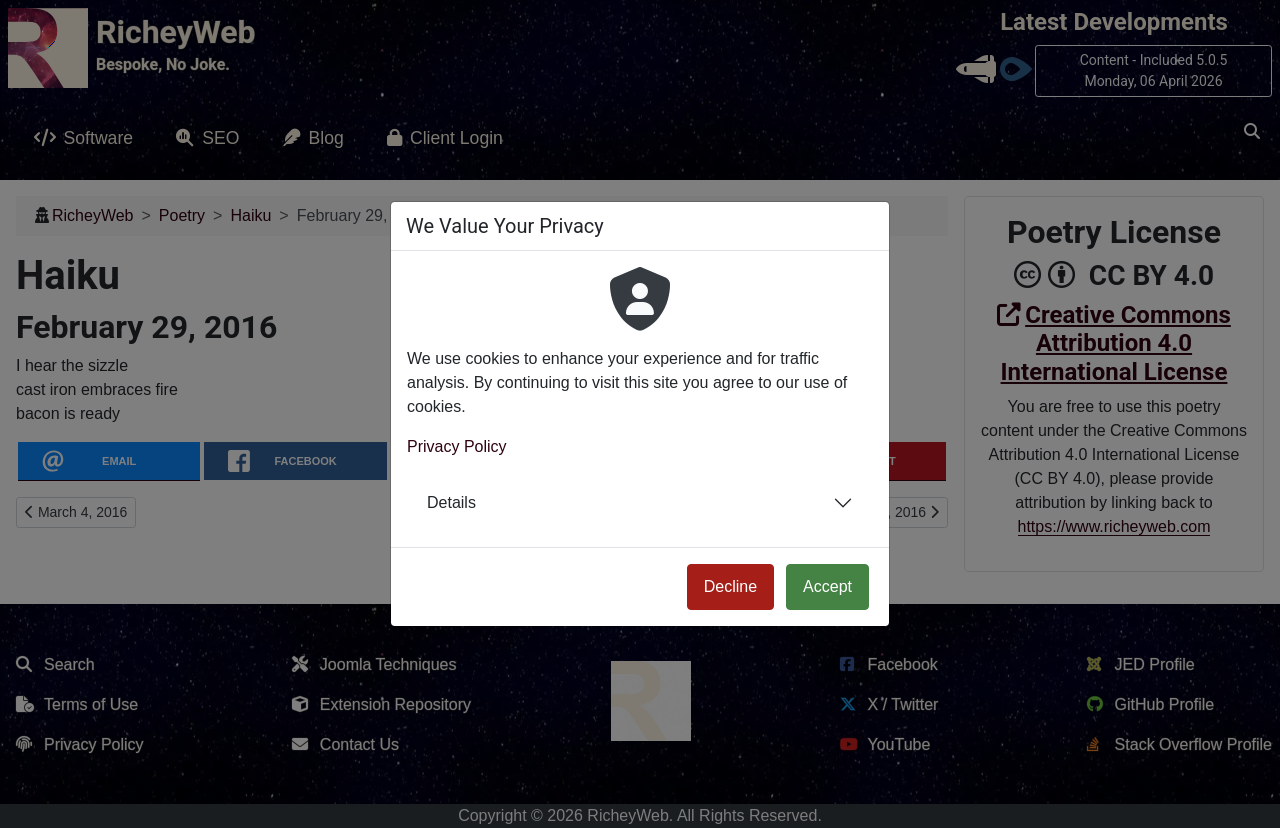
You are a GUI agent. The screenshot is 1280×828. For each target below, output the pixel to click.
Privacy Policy (457, 446)
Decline (730, 586)
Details (451, 502)
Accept (827, 586)
